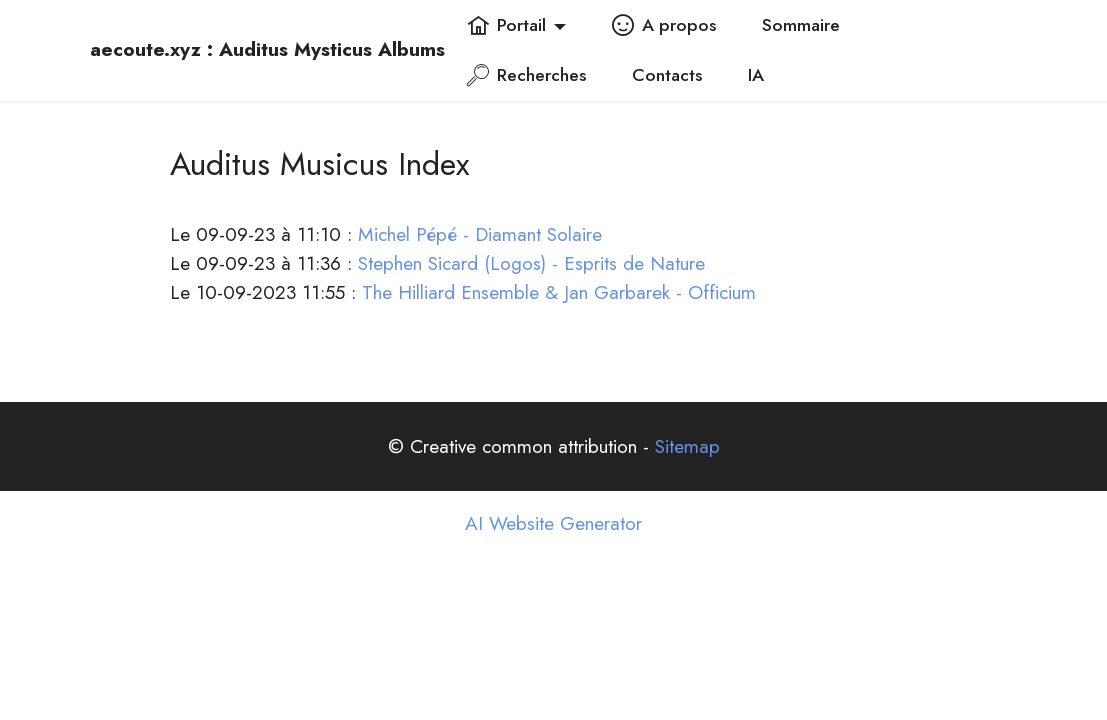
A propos (664, 25)
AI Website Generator (553, 523)
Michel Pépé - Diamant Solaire (480, 234)
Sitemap (687, 446)
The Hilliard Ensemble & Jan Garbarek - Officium (559, 292)
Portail (506, 25)
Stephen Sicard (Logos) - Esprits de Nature (531, 263)
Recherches (526, 75)
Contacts (667, 75)
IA (756, 75)
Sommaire (801, 25)
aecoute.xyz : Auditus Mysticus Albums (267, 49)
